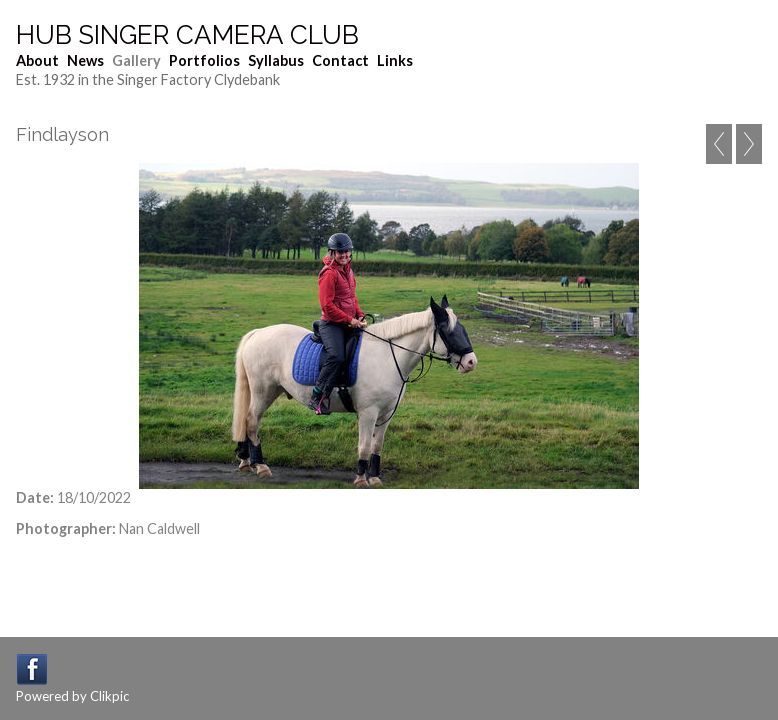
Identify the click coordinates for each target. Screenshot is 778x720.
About (37, 60)
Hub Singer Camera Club (187, 35)
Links (395, 60)
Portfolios (204, 60)
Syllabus (276, 60)
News (85, 60)
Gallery (136, 60)
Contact (340, 60)
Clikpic (109, 696)
